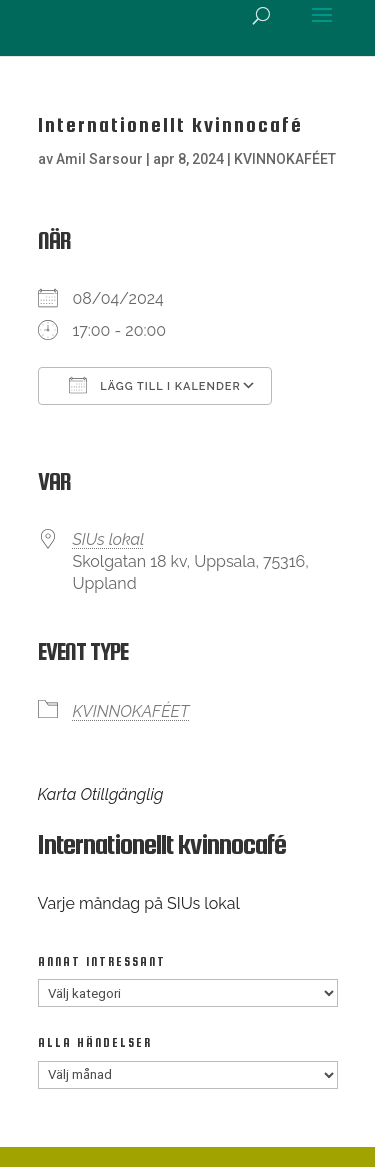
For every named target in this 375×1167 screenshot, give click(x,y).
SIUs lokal (109, 539)
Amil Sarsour (99, 159)
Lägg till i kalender (155, 385)
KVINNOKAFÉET (285, 159)
